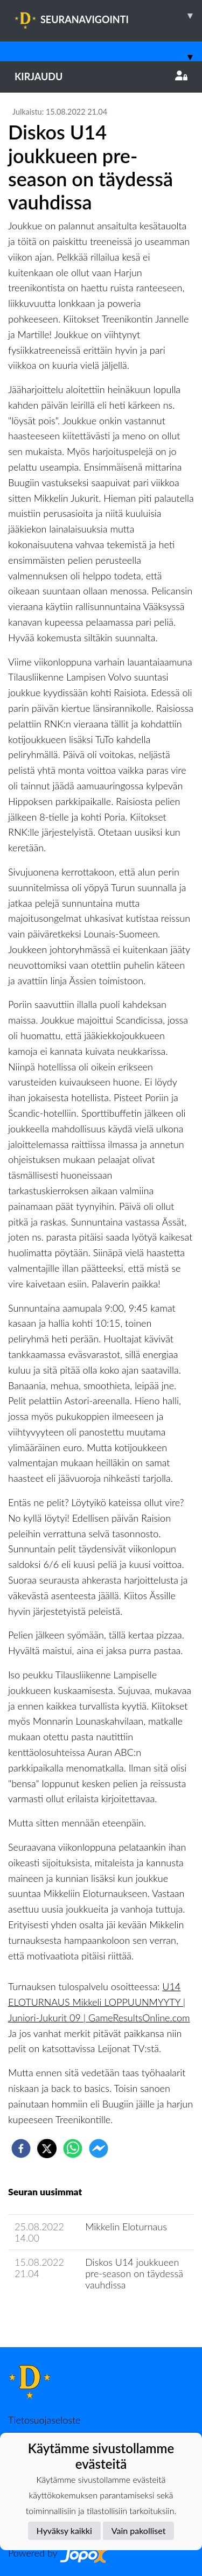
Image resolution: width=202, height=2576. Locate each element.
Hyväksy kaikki (64, 2530)
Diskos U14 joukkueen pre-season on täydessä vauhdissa (134, 2273)
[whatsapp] (72, 2148)
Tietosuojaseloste (44, 2420)
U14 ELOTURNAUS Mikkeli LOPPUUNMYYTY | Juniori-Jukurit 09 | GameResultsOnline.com (99, 2002)
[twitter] (47, 2148)
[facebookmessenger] (98, 2148)
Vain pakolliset (139, 2530)
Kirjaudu (101, 76)
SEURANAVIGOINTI (108, 15)
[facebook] (21, 2148)
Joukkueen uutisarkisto (63, 2315)
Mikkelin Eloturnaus (126, 2226)
